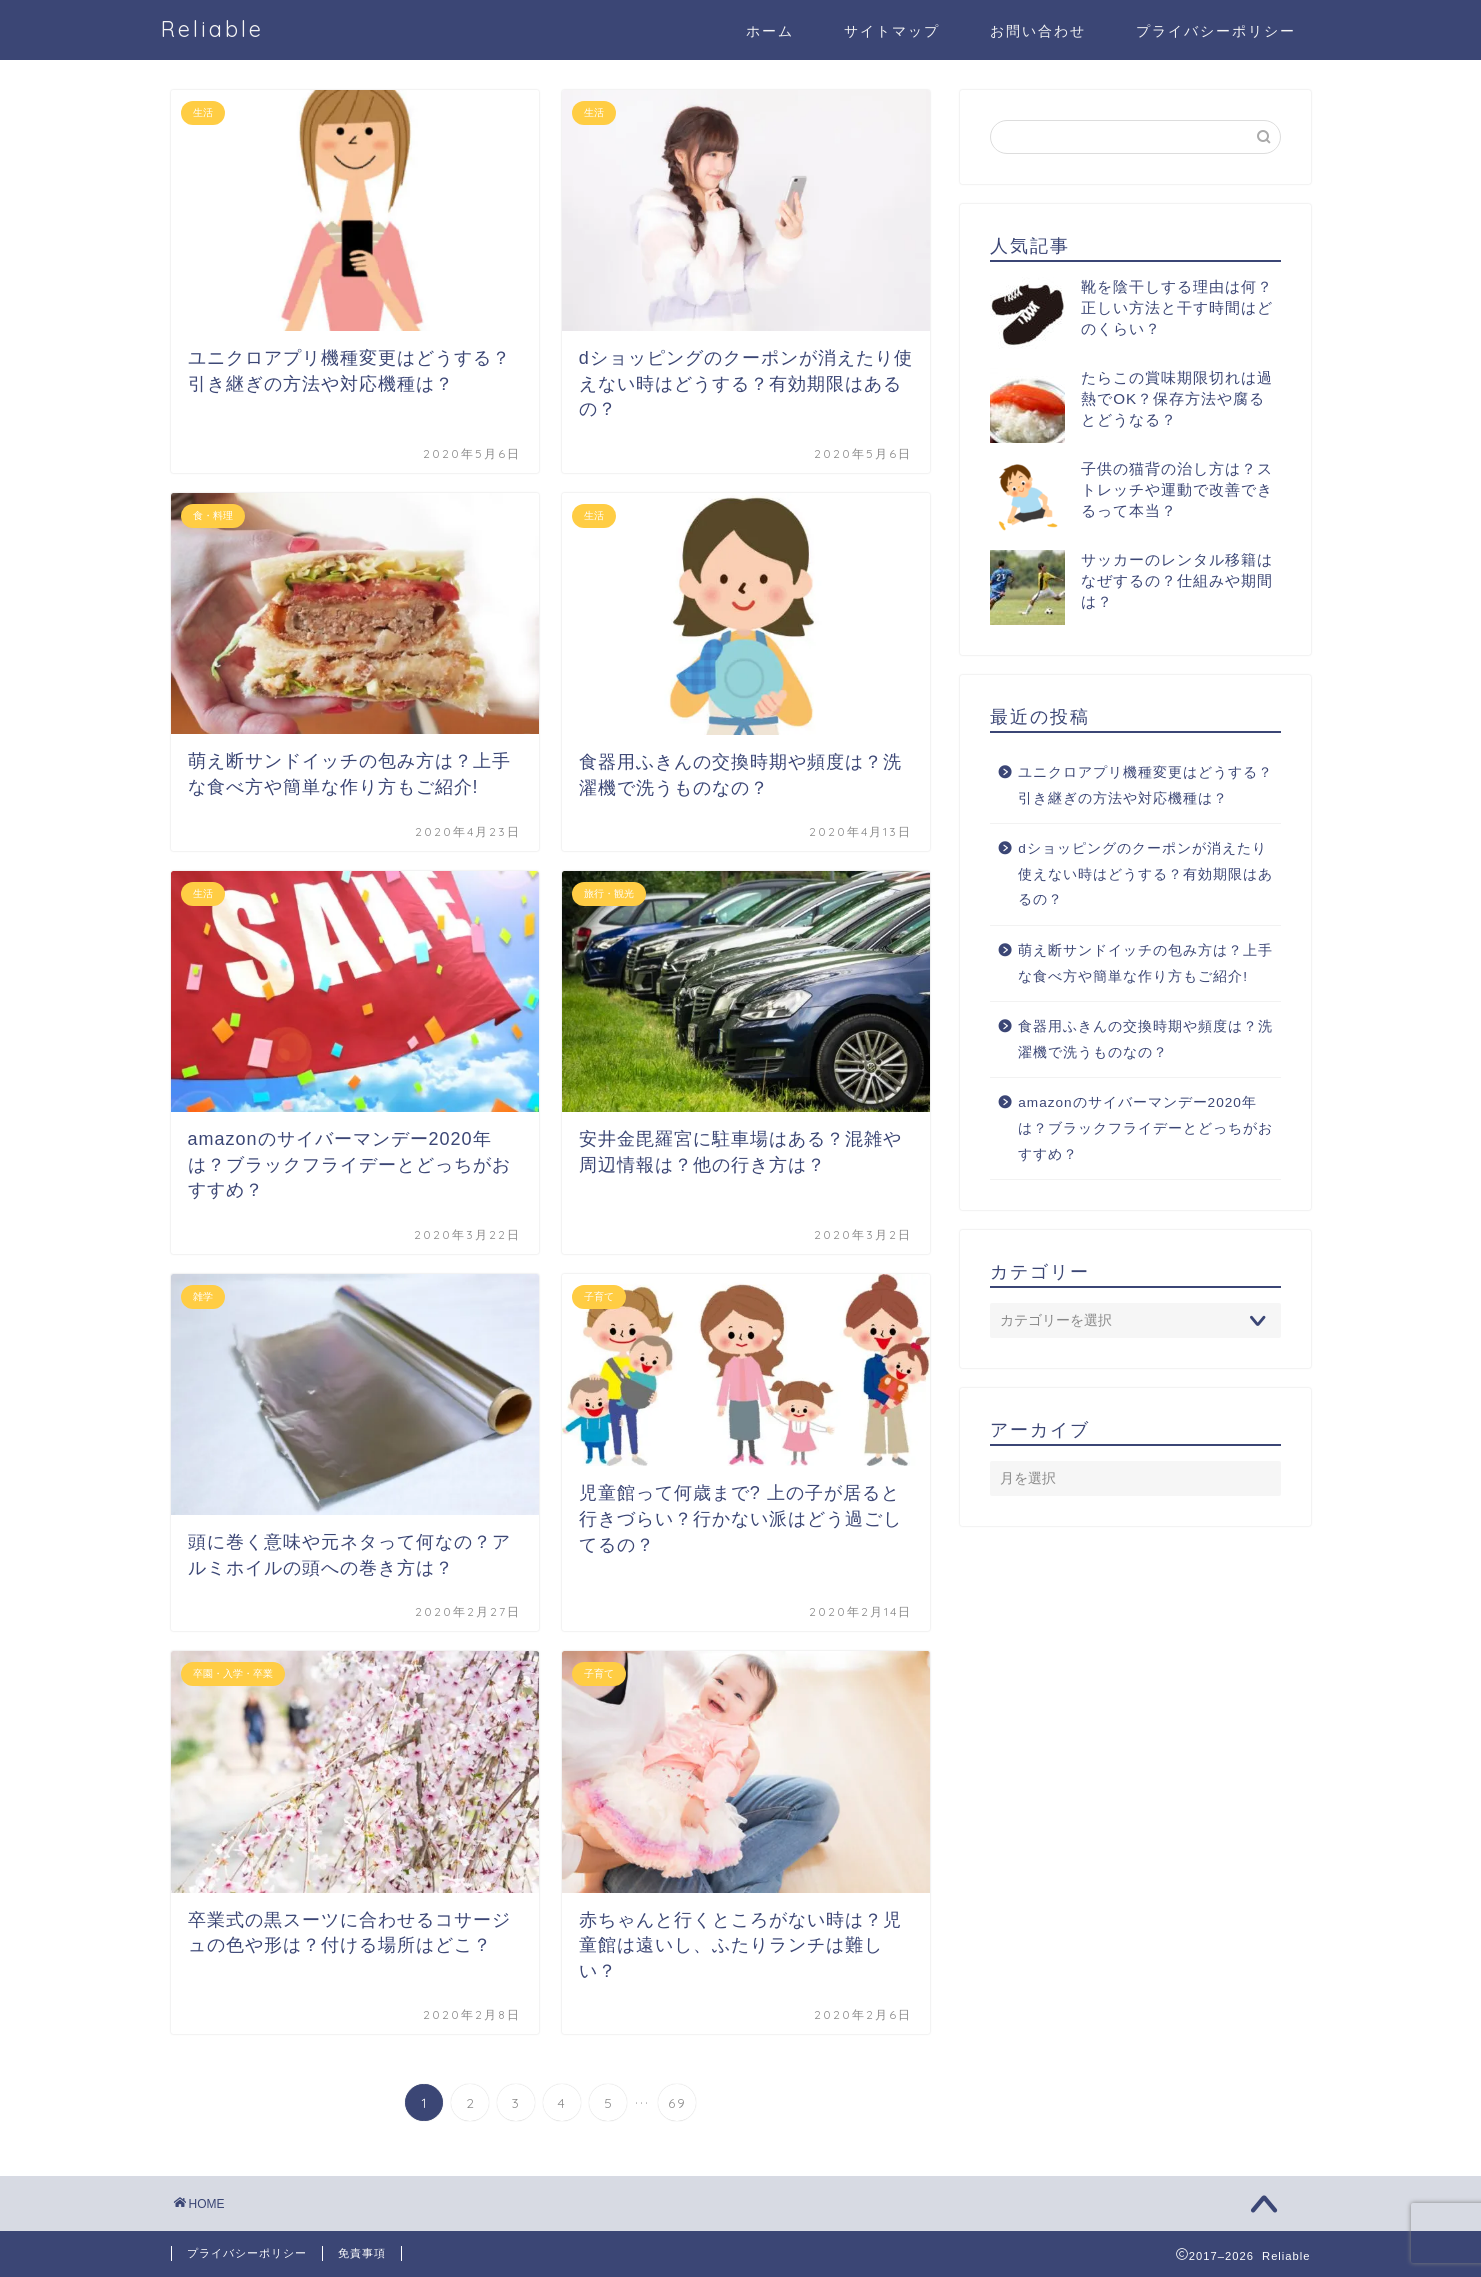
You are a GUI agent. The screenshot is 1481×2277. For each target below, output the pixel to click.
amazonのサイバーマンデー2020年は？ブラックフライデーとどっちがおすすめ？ (1145, 1128)
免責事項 (362, 2253)
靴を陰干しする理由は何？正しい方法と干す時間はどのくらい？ (1177, 307)
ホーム (770, 31)
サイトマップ (892, 31)
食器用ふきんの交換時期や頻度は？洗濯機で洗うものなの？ (1145, 1039)
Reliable (212, 28)
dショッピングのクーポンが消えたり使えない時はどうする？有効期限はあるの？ (1145, 874)
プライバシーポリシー (1216, 31)
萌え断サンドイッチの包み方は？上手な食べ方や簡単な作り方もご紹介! (1145, 963)
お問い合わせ (1038, 31)
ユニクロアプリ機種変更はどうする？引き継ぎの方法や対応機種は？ (1145, 785)
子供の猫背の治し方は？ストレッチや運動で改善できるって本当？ (1177, 489)
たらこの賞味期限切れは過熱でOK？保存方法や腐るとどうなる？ (1177, 398)
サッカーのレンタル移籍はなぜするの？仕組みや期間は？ (1177, 580)
